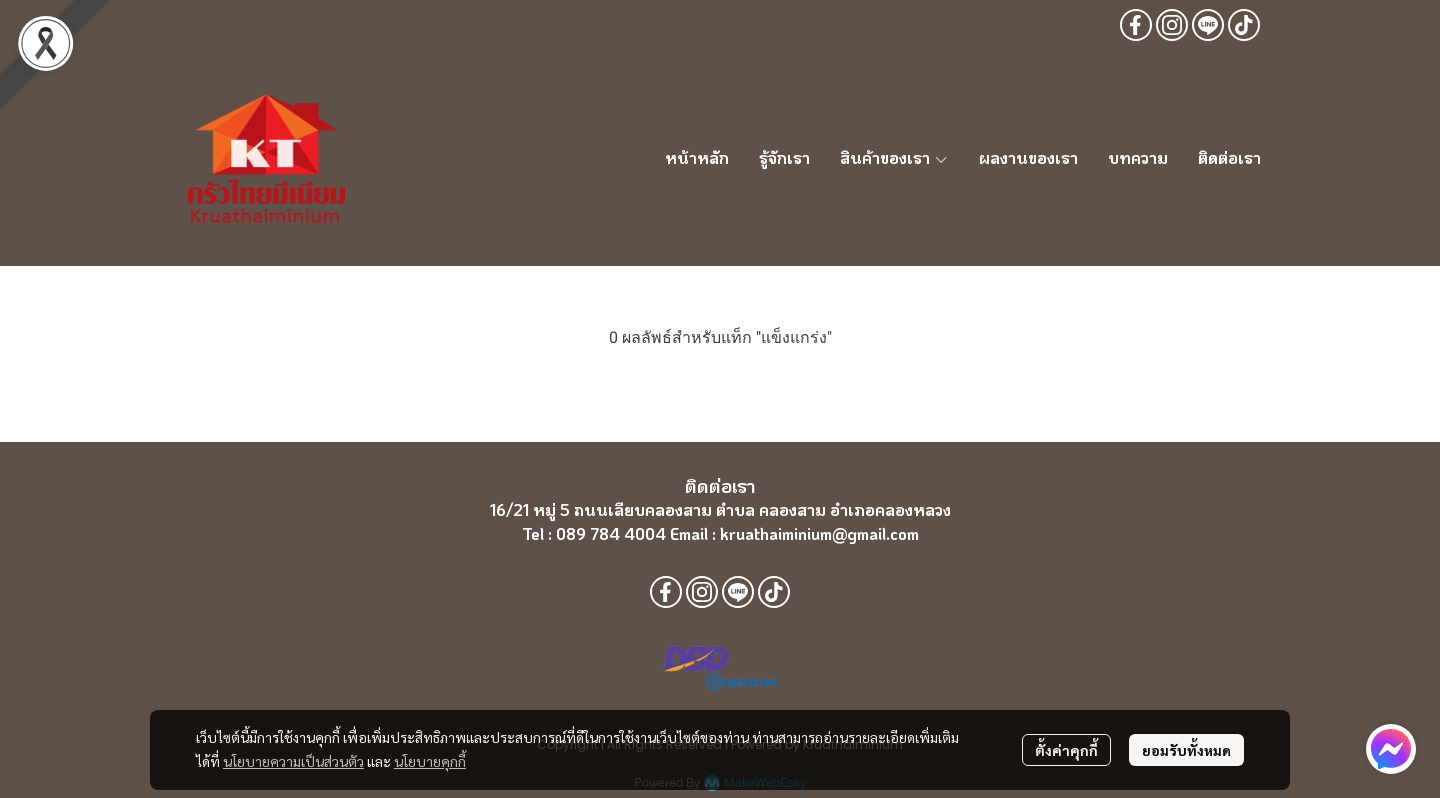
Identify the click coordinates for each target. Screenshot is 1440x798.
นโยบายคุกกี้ (430, 761)
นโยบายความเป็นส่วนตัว (293, 761)
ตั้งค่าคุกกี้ (1066, 750)
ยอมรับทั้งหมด (1186, 750)
